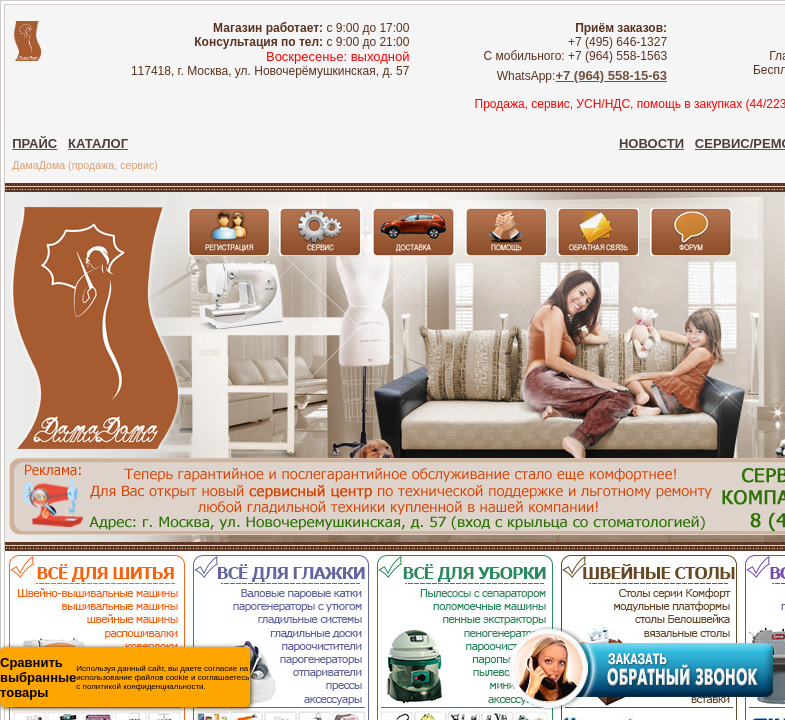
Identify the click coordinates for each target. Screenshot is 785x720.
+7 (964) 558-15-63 (611, 75)
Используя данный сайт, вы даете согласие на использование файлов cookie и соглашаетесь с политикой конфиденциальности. (124, 677)
